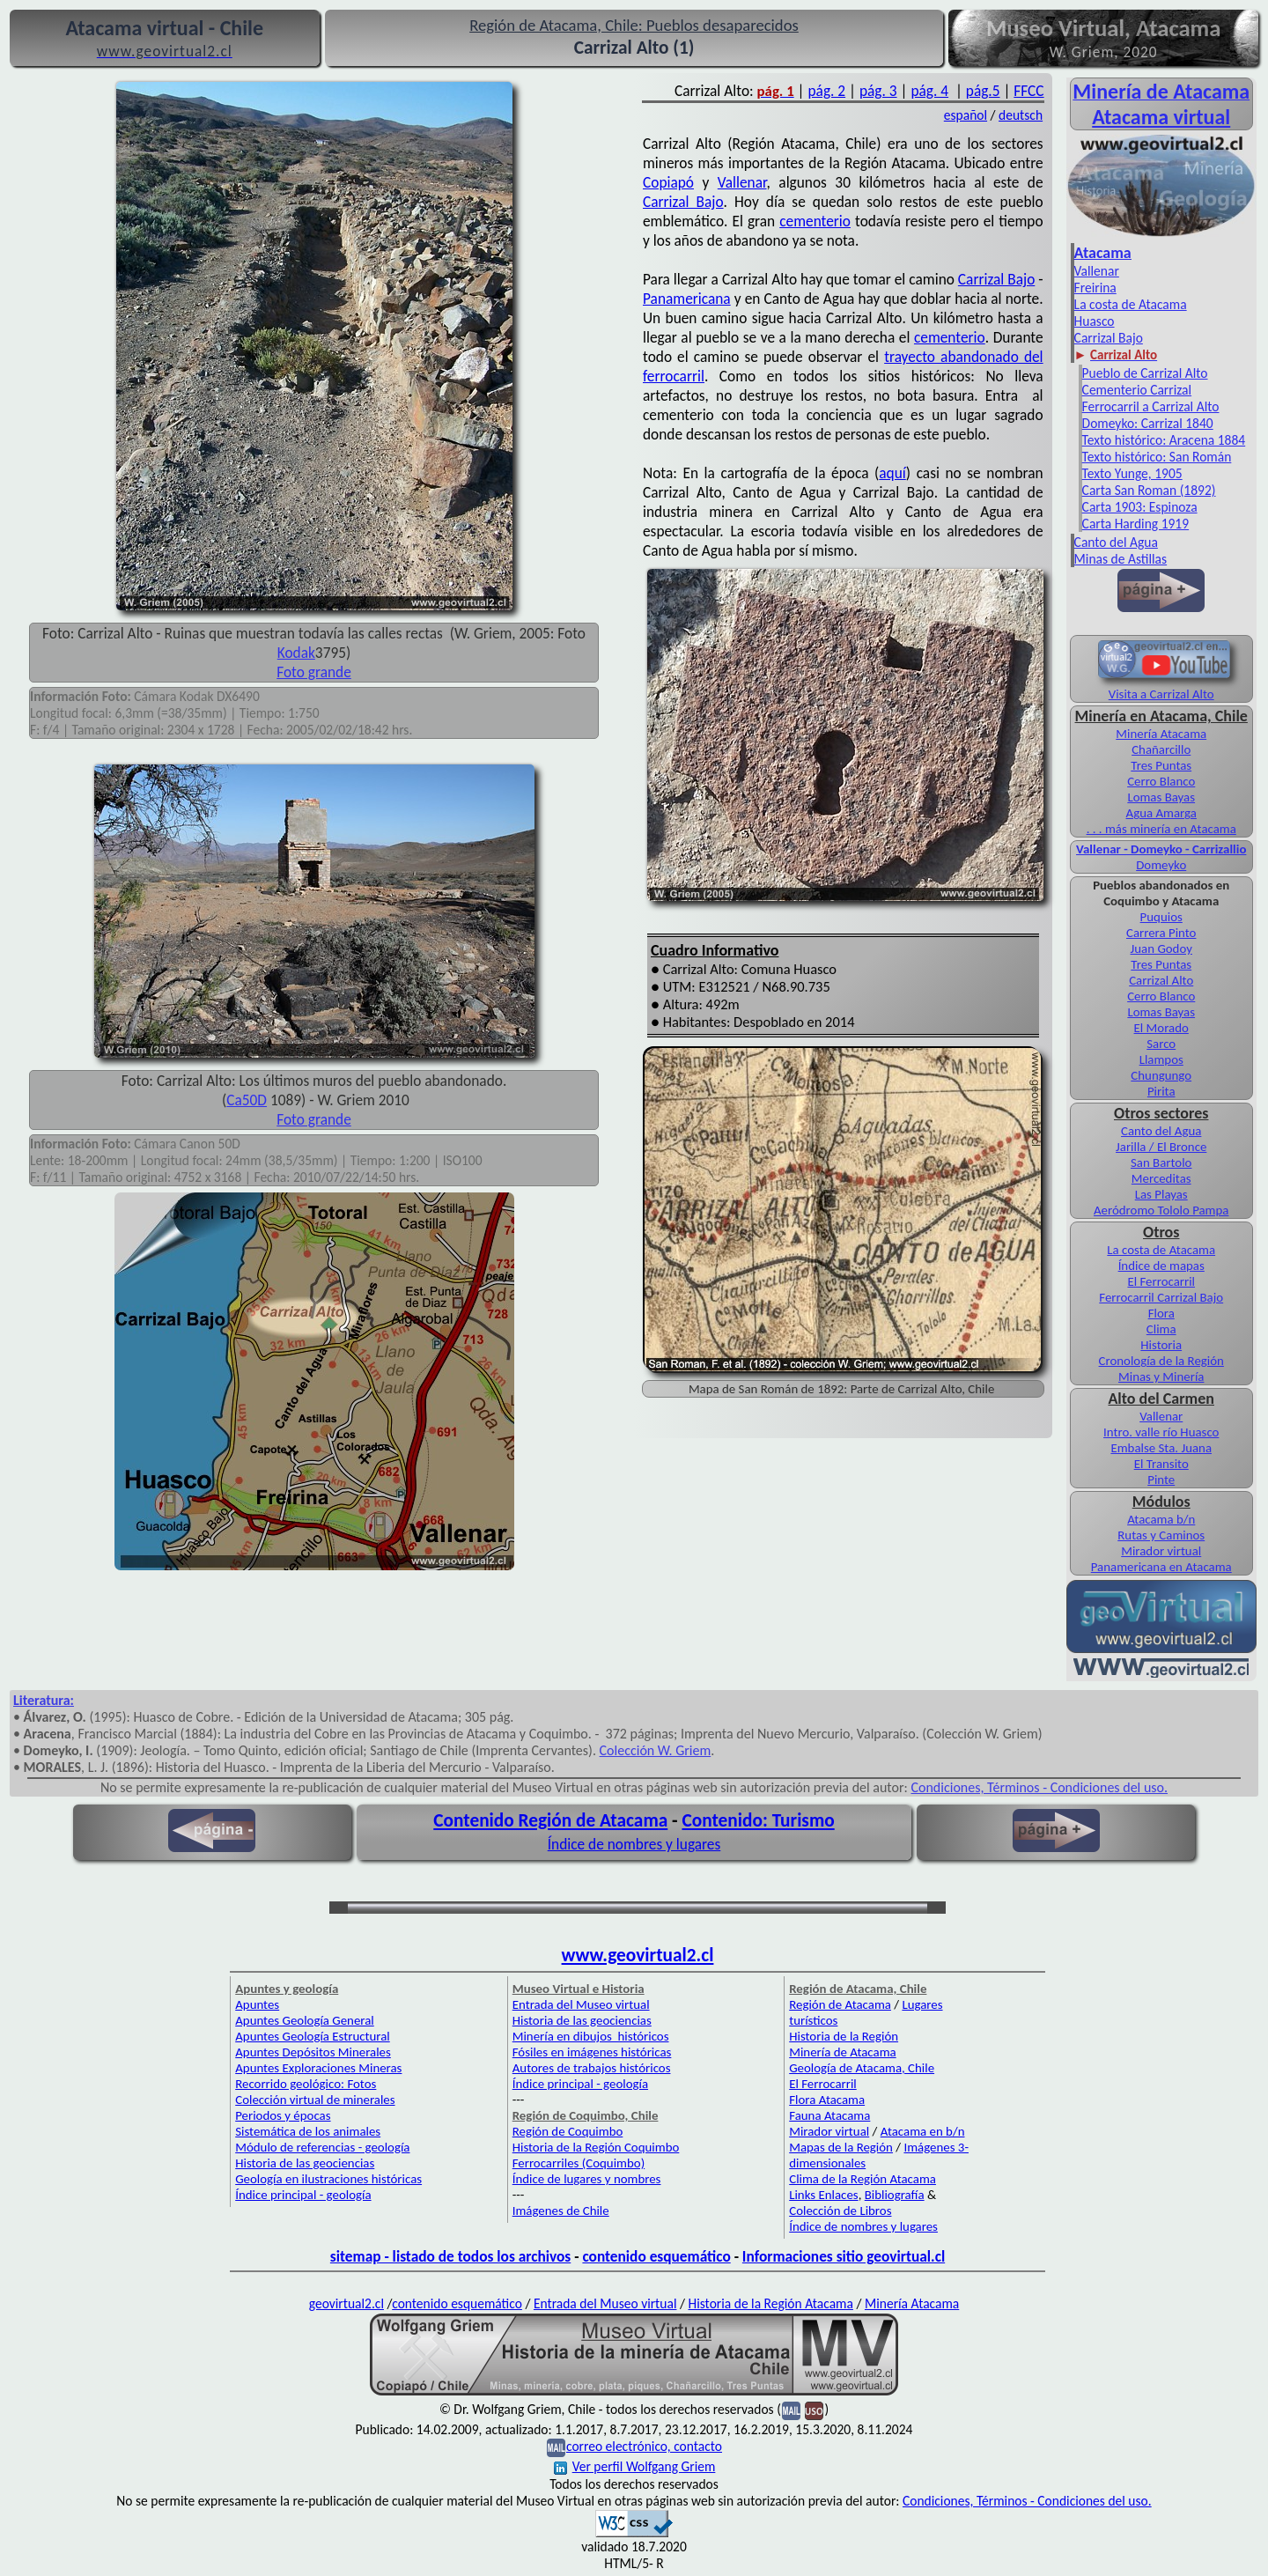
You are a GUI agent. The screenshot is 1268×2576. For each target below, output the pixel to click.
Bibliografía (895, 2195)
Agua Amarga (1161, 813)
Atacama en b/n (923, 2131)
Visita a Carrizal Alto (1161, 694)
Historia (1161, 1345)
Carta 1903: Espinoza (1140, 506)
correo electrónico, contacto (644, 2446)
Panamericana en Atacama (1161, 1567)
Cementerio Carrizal (1136, 389)
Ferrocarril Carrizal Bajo (1161, 1297)
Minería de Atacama (842, 2052)
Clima (1161, 1329)
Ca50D (246, 1100)
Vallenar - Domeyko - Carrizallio (1161, 849)
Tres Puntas (1161, 765)
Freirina (1095, 287)
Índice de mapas (1161, 1265)
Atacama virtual (1161, 116)
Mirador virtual (1161, 1551)
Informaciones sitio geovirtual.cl (843, 2256)
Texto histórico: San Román (1157, 456)
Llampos (1161, 1059)
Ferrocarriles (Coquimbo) (578, 2163)
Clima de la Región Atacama (862, 2179)
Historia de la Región (843, 2036)
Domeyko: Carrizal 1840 (1147, 423)
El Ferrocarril (1161, 1281)
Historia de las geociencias (304, 2163)
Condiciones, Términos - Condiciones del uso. (1039, 1787)
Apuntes (257, 2004)
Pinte (1161, 1479)
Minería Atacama (1161, 734)
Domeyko (1161, 865)
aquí (892, 473)
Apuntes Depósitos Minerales (313, 2052)
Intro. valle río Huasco (1161, 1432)
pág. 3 (878, 90)
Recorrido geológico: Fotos (305, 2084)
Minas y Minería (1161, 1376)
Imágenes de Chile (560, 2210)
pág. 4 (929, 90)
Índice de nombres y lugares (634, 1844)
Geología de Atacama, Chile (861, 2068)
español (965, 115)
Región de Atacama (840, 2004)
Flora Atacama (827, 2099)
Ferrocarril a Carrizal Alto (1151, 406)
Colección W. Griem (655, 1750)
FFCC (1028, 90)
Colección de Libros (840, 2210)
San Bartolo (1161, 1162)
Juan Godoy (1161, 948)
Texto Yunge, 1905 (1132, 473)
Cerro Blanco (1161, 781)
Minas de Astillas (1121, 558)
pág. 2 (826, 90)
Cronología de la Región (1161, 1361)
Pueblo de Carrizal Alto (1145, 373)
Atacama (1103, 252)
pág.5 (983, 90)
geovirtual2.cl (346, 2303)
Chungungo (1161, 1075)
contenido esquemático (656, 2256)
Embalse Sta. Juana (1161, 1448)
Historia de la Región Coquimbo (596, 2147)
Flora (1161, 1313)
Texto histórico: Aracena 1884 (1164, 440)
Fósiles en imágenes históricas (592, 2052)
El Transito (1161, 1464)
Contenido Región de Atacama (550, 1820)
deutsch (1021, 115)
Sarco (1161, 1044)
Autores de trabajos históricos (591, 2068)
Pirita (1161, 1091)
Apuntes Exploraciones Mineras (318, 2068)
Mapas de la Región (841, 2147)
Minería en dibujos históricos (590, 2036)
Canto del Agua (1116, 542)
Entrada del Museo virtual (581, 2004)
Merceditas (1161, 1178)
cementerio (815, 221)
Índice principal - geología (303, 2195)
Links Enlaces (823, 2195)
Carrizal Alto (1161, 980)
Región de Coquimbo (567, 2131)
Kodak (296, 652)
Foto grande (313, 672)
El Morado (1161, 1028)
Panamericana (687, 298)
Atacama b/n (1161, 1519)
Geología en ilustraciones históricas (328, 2179)
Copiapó (668, 182)
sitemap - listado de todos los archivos (450, 2256)
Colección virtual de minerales (314, 2099)
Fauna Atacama (829, 2115)
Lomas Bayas (1161, 797)
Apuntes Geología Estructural (312, 2036)
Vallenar (742, 182)
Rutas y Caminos (1161, 1535)
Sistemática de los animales (307, 2131)
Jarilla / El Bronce (1161, 1147)
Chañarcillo (1161, 749)
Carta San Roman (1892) (1149, 490)
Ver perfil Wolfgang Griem (635, 2466)
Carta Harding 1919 (1136, 523)
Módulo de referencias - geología (322, 2147)
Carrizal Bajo (683, 201)
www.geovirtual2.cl (638, 1955)
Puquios (1161, 917)
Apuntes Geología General (304, 2020)
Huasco (1094, 321)
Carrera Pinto (1161, 933)
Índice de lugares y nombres (586, 2179)
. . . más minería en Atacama (1161, 829)
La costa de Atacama (1130, 304)
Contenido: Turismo (758, 1820)
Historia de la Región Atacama (770, 2303)
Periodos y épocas (282, 2115)
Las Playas (1161, 1194)
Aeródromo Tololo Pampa (1161, 1210)
